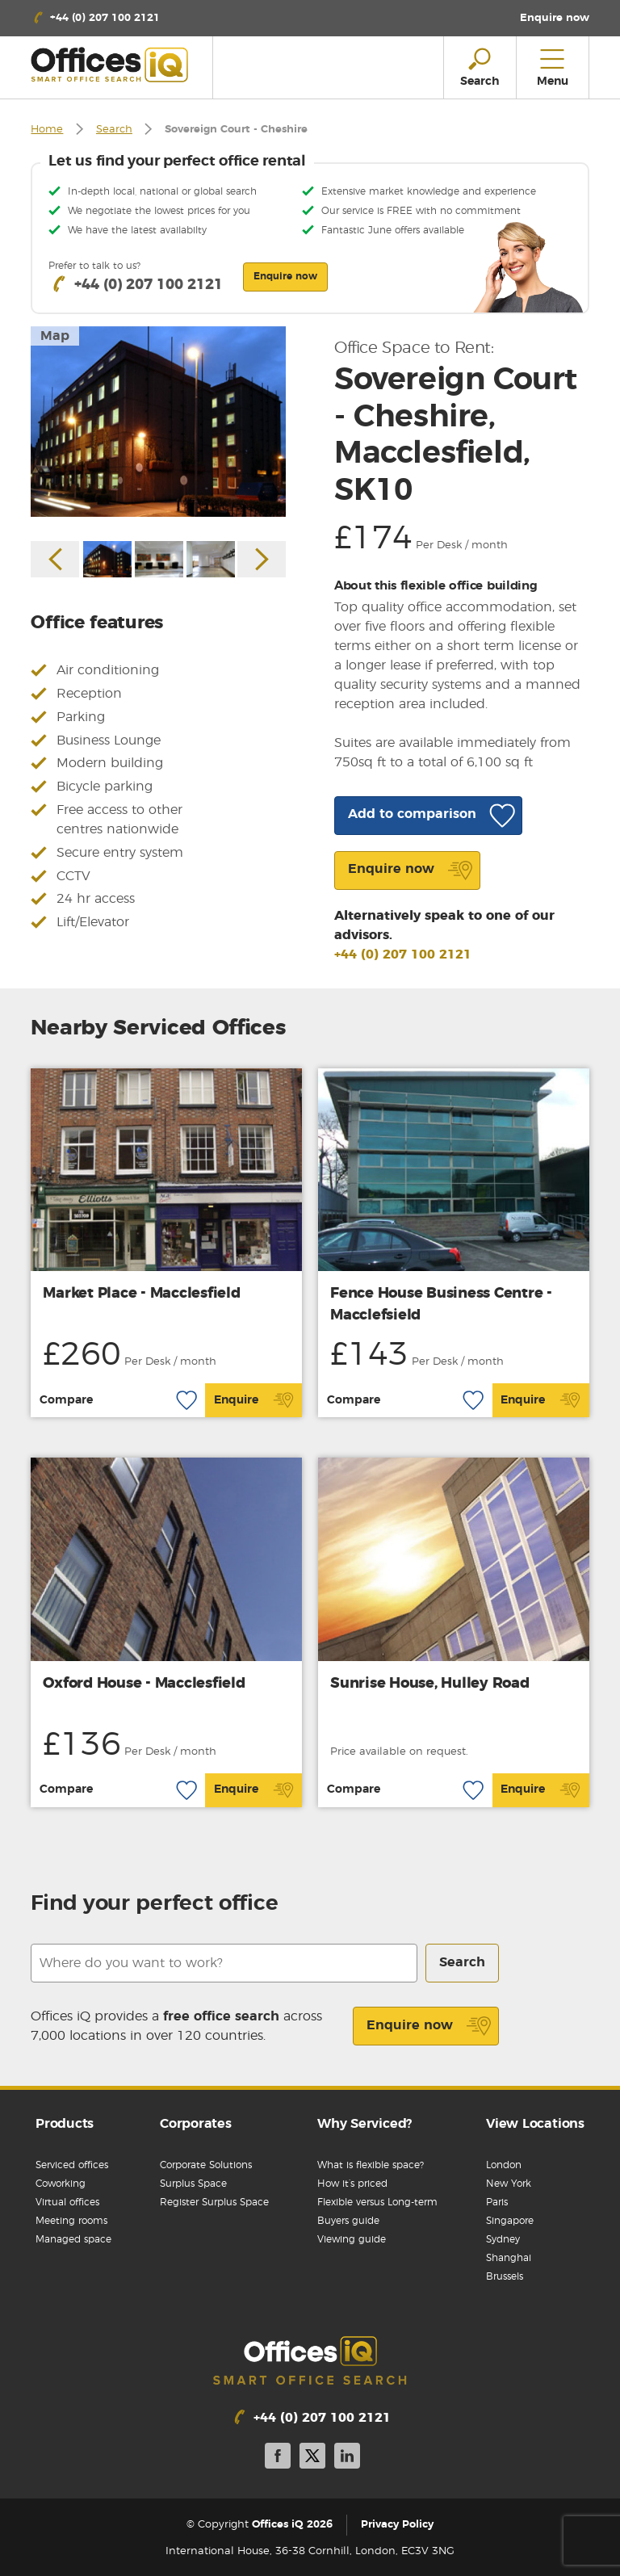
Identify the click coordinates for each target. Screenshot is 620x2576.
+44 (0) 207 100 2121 (402, 954)
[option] (158, 422)
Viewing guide (351, 2239)
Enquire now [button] (285, 276)
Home (47, 129)
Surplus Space (193, 2183)
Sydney (503, 2239)
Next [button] (261, 559)
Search (114, 129)
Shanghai (508, 2258)
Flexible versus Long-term (377, 2202)
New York (508, 2183)
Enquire (254, 1400)
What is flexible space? (370, 2165)
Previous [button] (55, 559)
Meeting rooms (71, 2221)
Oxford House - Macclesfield (144, 1683)
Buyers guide (348, 2221)
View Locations (535, 2123)
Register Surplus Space (214, 2202)
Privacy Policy (397, 2524)
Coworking (61, 2183)
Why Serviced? (364, 2123)
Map (54, 335)
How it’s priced (352, 2183)
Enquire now (429, 2026)
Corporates (196, 2123)
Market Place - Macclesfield (141, 1293)
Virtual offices (67, 2202)
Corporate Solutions (206, 2165)
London (504, 2165)
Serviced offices (72, 2165)
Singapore (510, 2221)
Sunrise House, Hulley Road (430, 1683)
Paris (497, 2202)
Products (65, 2123)
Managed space (73, 2239)
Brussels (504, 2276)
